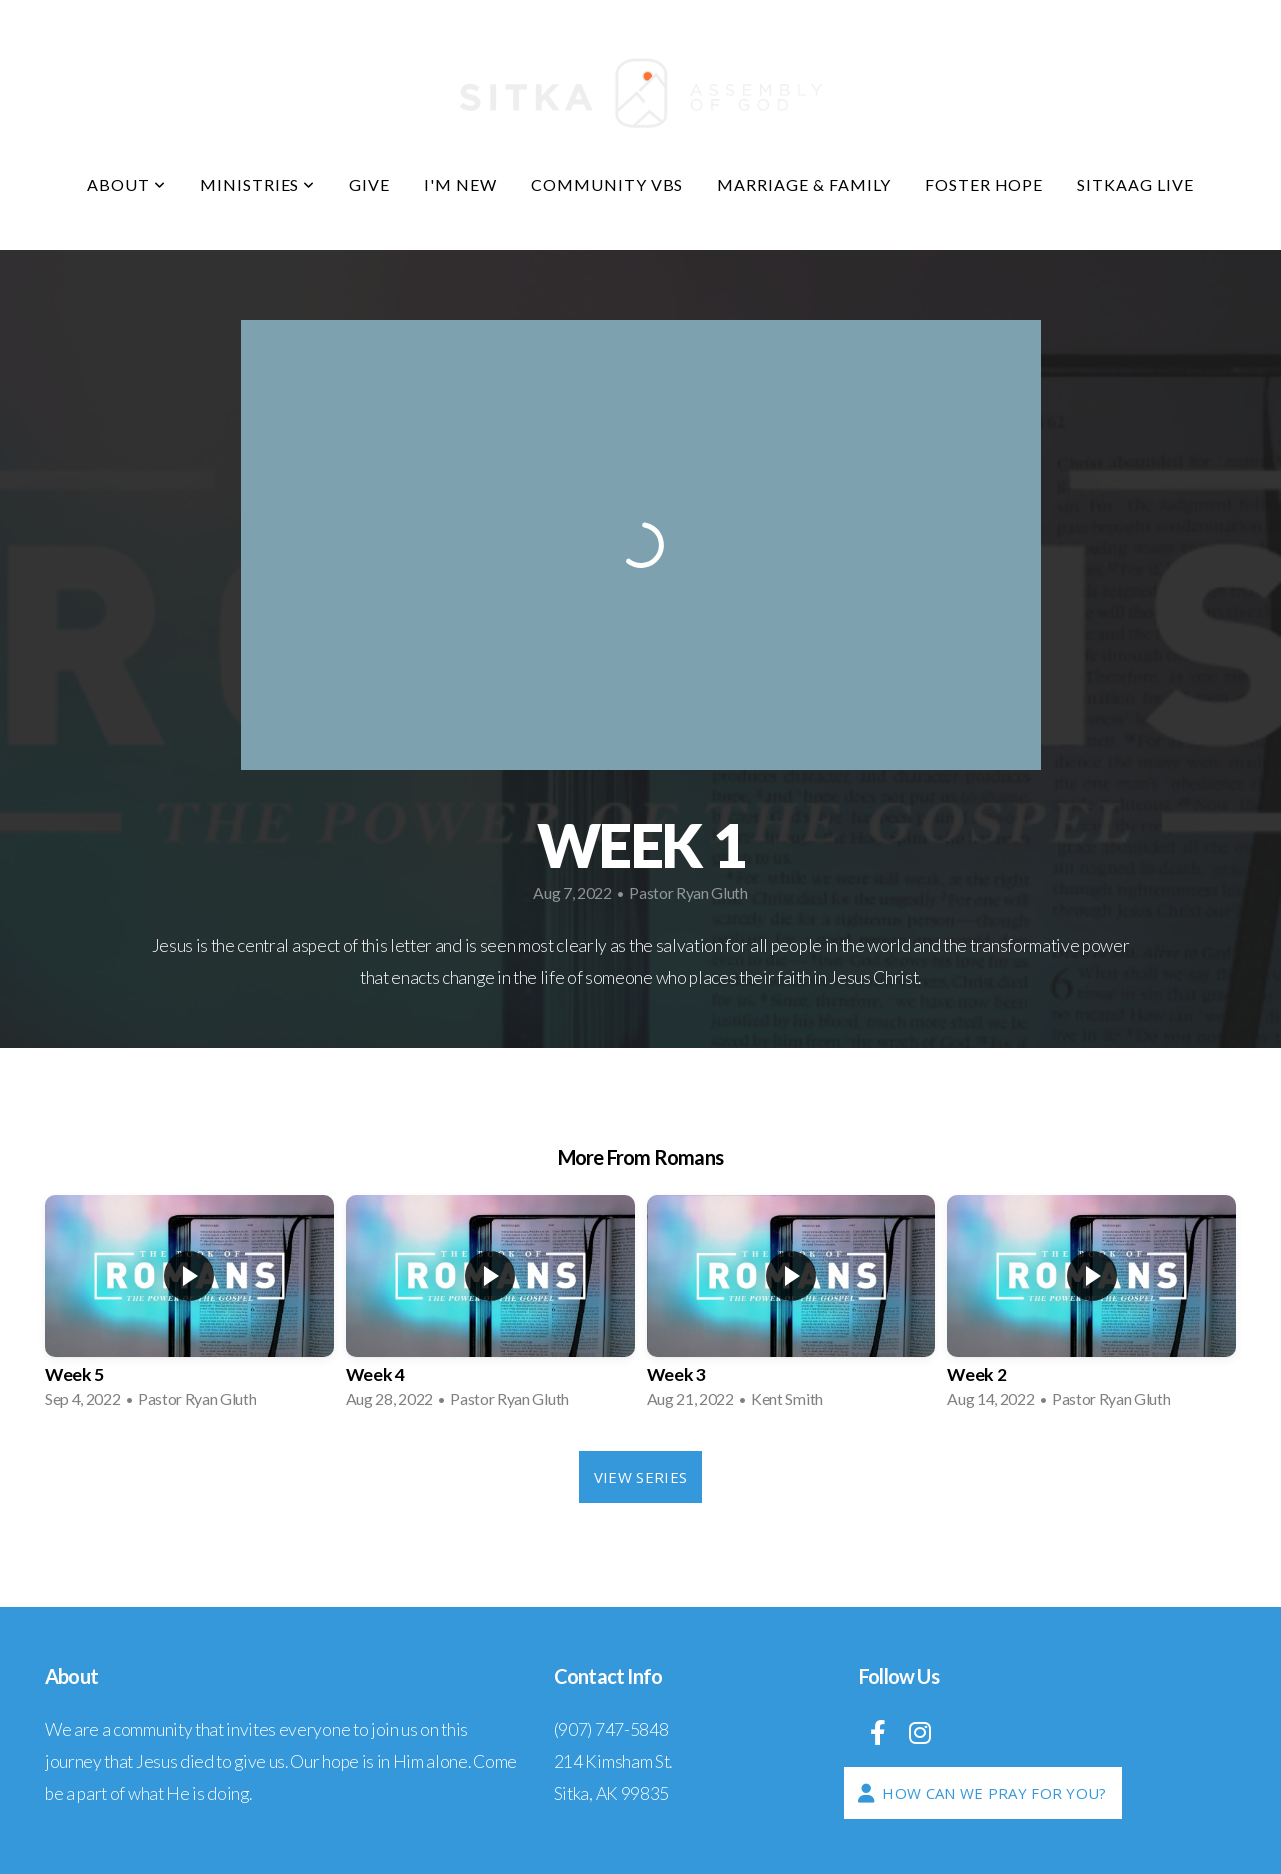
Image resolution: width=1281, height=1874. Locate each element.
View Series (640, 1477)
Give (369, 184)
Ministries (258, 184)
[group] (189, 1308)
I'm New (460, 184)
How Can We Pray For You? (980, 1793)
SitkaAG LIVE (1135, 184)
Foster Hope (984, 184)
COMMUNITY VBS (607, 184)
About (126, 184)
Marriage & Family (803, 184)
